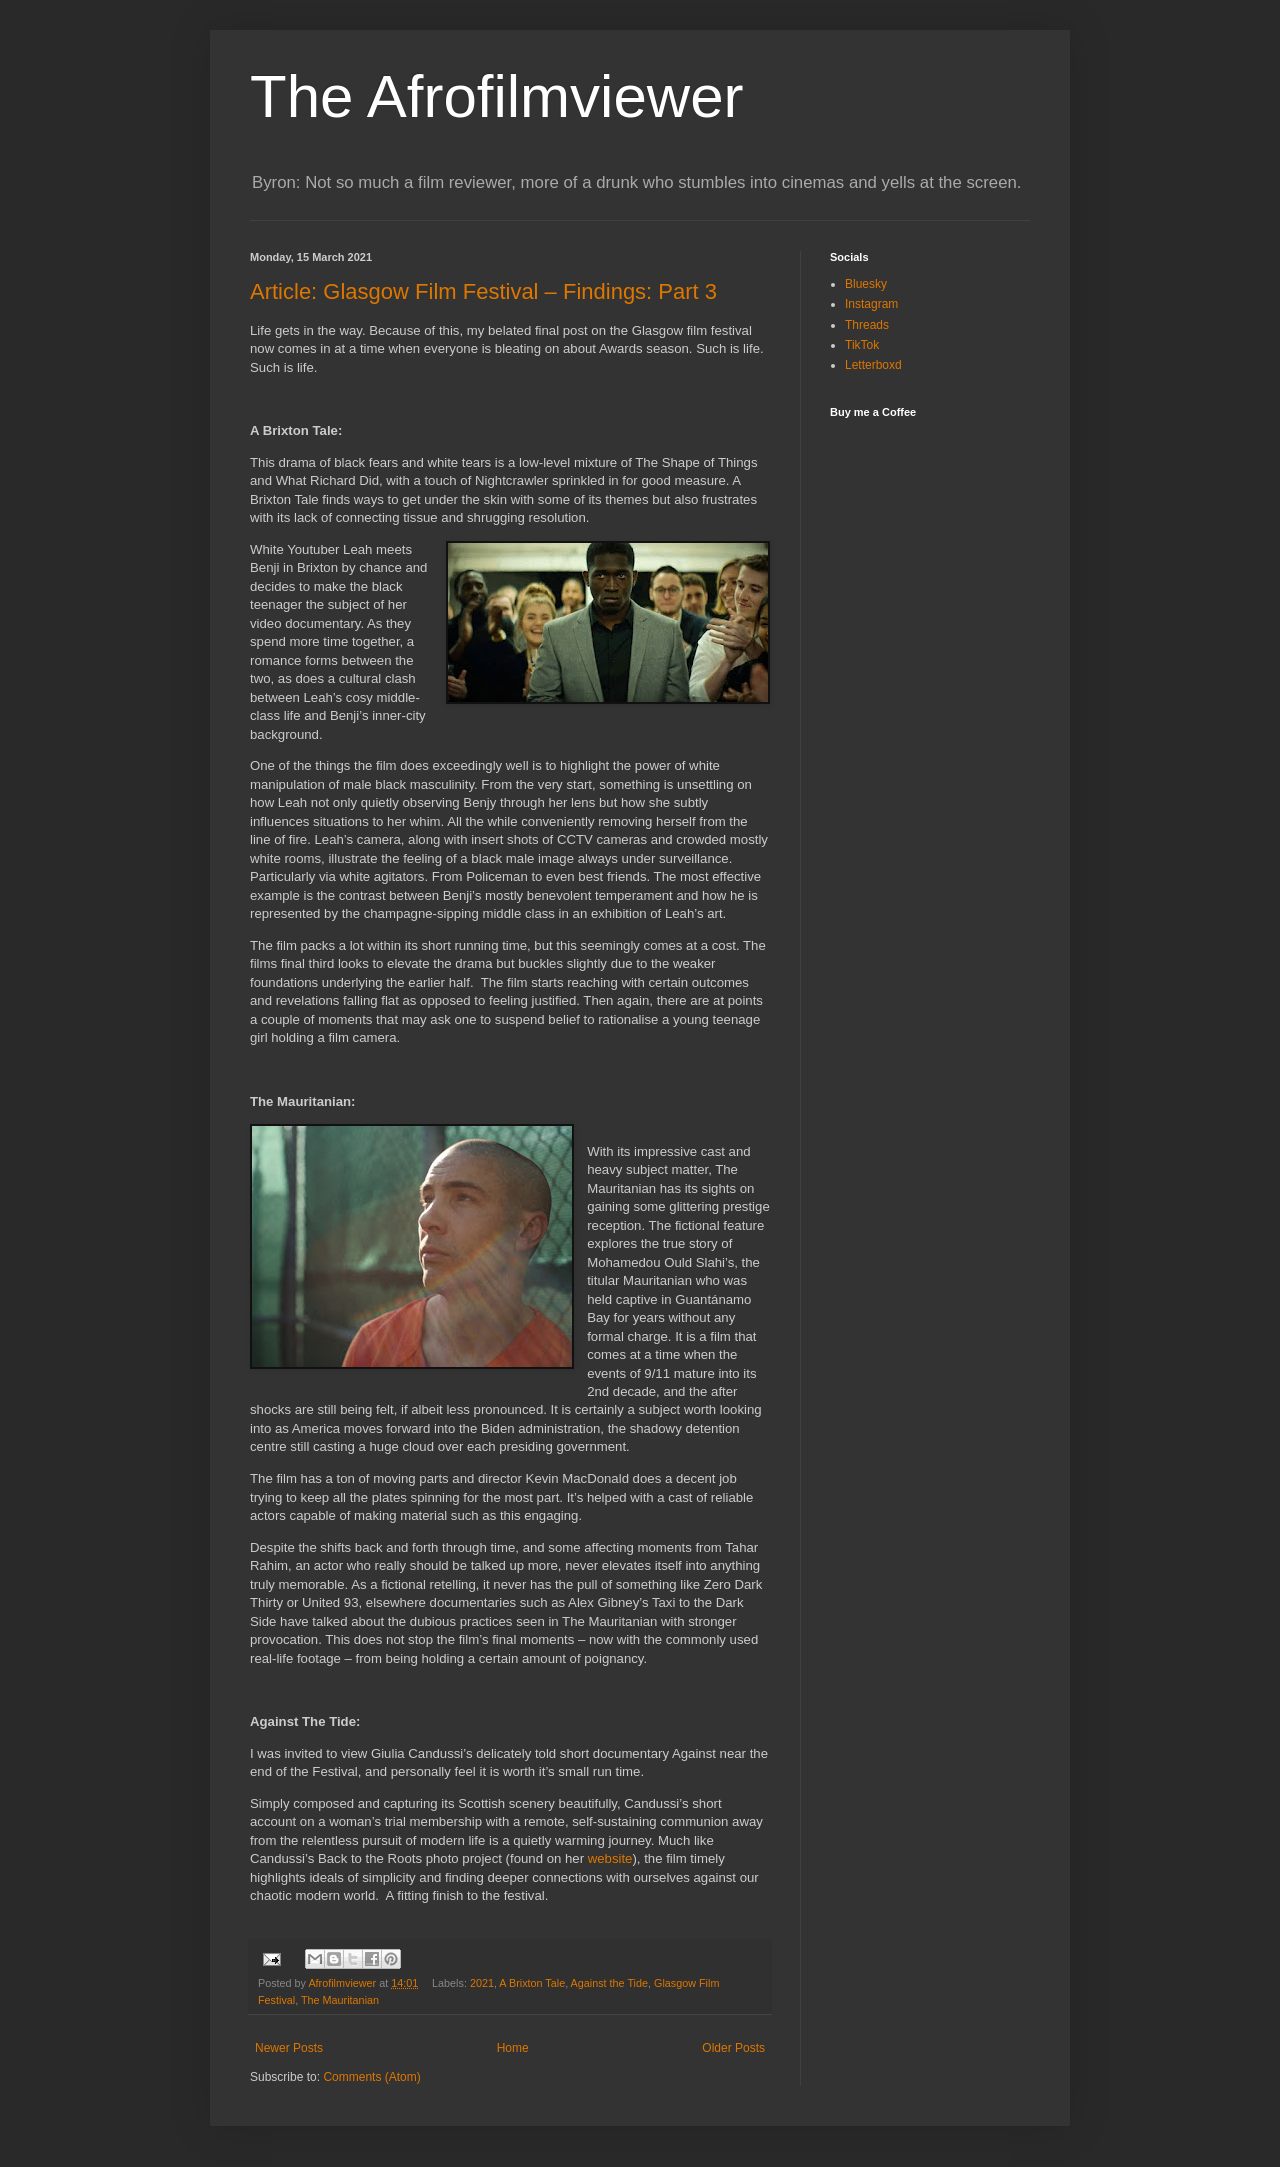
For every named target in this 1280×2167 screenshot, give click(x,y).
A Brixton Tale (532, 1983)
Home (513, 2048)
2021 (482, 1983)
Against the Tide (609, 1983)
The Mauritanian (340, 2000)
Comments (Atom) (371, 2077)
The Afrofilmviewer (496, 96)
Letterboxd (873, 365)
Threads (867, 325)
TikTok (862, 345)
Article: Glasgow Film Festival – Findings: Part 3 (483, 291)
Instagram (871, 304)
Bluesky (866, 284)
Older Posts (733, 2048)
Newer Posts (289, 2048)
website (610, 1858)
